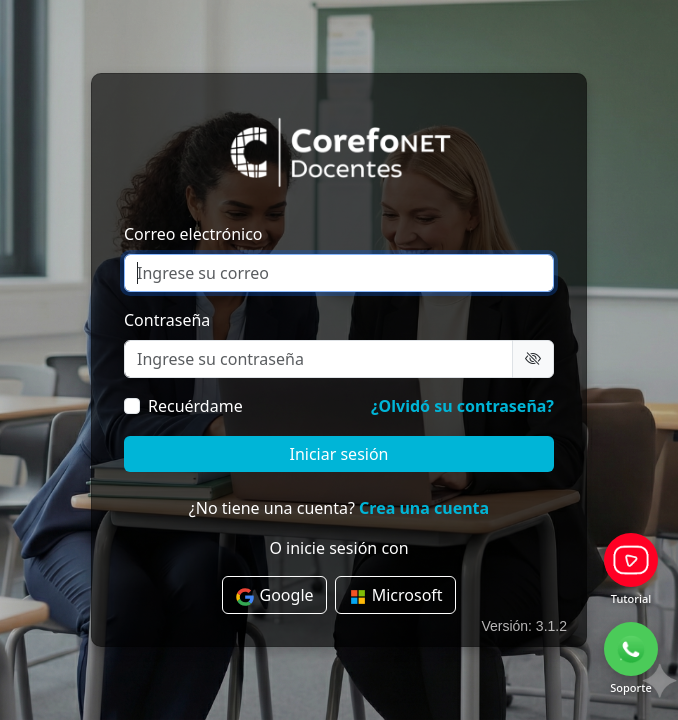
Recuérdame (195, 406)
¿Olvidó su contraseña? (462, 406)
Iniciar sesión (338, 454)
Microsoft (395, 595)
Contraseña (167, 320)
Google (274, 595)
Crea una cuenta (424, 508)
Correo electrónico (193, 234)
